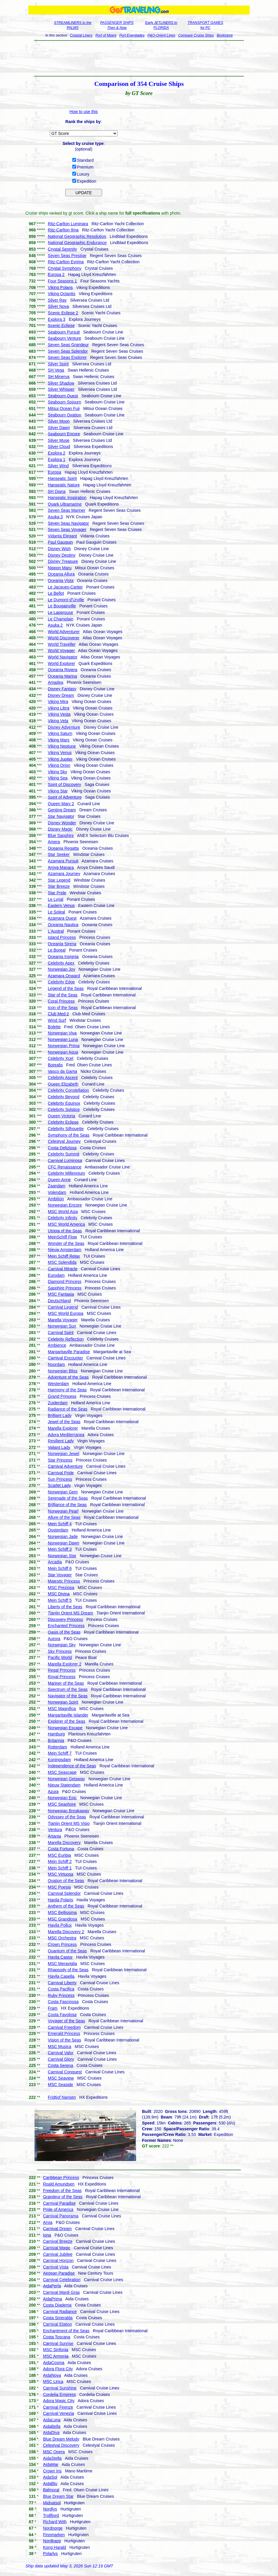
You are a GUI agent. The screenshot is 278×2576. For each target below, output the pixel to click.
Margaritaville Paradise (69, 1351)
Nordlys (50, 2509)
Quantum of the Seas (67, 1951)
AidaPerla (52, 2286)
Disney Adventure (64, 727)
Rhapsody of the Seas (68, 1969)
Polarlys (50, 2553)
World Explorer (61, 663)
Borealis (55, 1065)
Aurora (54, 1638)
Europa (54, 472)
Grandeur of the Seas (63, 2196)
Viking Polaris (60, 287)
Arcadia (55, 1562)
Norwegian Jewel (63, 1453)
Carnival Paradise (59, 2203)
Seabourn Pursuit (64, 332)
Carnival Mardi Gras (61, 2292)
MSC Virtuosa (60, 1874)
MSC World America (66, 1224)
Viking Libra (58, 708)
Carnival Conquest (65, 2072)
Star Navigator (61, 816)
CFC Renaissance (64, 1167)
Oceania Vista (60, 580)
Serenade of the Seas (68, 1498)
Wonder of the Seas (66, 1243)
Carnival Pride (61, 1472)
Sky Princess (60, 1651)
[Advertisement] (139, 58)
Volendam (57, 1192)
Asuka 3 (55, 516)
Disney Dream (61, 695)
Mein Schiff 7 (60, 1753)
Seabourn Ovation (64, 415)
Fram (53, 2008)
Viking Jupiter (60, 759)
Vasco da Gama (62, 1071)
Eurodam (56, 1275)
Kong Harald (54, 2547)
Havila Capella (61, 1976)
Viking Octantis (61, 293)
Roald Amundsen (59, 2184)
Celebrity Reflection (66, 1339)
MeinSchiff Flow (62, 1237)
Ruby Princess (61, 1995)
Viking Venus (60, 752)
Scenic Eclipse (61, 325)
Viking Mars (58, 740)
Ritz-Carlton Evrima (66, 261)
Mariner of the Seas (66, 1683)
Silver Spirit (58, 364)
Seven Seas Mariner (66, 510)
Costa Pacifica (61, 1989)
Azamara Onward (64, 975)
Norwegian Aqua (63, 1052)
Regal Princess (62, 1670)
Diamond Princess (64, 1281)
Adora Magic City (59, 2400)
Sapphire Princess (64, 1288)
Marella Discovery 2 (66, 1931)
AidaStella (52, 2458)
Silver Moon (59, 421)
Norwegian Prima (63, 1045)
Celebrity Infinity (62, 1217)
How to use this (84, 111)
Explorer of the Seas (66, 1721)
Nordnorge (53, 2528)
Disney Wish (59, 548)
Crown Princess (62, 1944)
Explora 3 (56, 319)
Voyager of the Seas (66, 2020)
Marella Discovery (64, 1842)
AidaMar (50, 2464)
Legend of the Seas (66, 988)
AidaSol (50, 2477)
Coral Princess (61, 1001)
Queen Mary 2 (61, 803)
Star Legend (59, 880)
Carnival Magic (57, 2247)
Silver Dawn (59, 427)
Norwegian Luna (63, 1039)
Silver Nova (58, 306)
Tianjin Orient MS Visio (69, 1823)
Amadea (55, 682)
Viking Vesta (59, 714)
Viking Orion (59, 765)
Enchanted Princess (66, 1625)
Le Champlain (60, 619)
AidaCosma (53, 2362)
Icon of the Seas (63, 1007)
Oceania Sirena (62, 944)
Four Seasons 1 (62, 281)
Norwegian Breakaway (68, 1810)
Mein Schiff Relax (64, 1256)
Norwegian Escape (65, 1727)
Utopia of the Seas (65, 1230)
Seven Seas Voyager (67, 529)
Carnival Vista (55, 2267)
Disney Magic (60, 829)
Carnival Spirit (60, 1332)
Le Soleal (56, 912)
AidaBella (51, 2426)
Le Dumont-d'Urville (66, 599)
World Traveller (62, 644)
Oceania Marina (62, 676)
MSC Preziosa (61, 1587)
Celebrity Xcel (60, 1058)
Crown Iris (52, 2471)
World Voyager (61, 650)
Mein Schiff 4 (60, 1523)
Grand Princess (62, 1396)
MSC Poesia (59, 1887)
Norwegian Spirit (63, 1702)
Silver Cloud (59, 446)
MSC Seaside (60, 2084)
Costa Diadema (57, 2305)
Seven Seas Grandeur (68, 344)
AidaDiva (51, 2432)
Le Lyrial (55, 899)
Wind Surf (57, 1020)
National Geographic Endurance (77, 242)
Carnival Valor (60, 2052)
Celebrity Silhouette (66, 1128)
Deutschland (59, 1300)
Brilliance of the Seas (67, 1504)
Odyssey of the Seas (67, 1817)
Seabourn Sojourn (64, 402)
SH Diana (57, 491)
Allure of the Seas (64, 1517)
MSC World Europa (65, 1313)
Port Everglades (131, 35)
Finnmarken (54, 2534)
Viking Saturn (60, 733)
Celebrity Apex (61, 963)
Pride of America (58, 2209)
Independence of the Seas (72, 1765)
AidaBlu (50, 2483)
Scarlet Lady (59, 1485)
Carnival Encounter (65, 1358)
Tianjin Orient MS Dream (70, 1613)
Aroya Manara (61, 867)
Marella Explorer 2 (64, 1664)
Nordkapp (52, 2541)
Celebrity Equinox (64, 1103)
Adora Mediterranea (66, 1434)
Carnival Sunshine (60, 2388)
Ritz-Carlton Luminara (68, 223)
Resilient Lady (61, 1441)
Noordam (56, 1364)
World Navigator (62, 657)
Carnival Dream (57, 2228)
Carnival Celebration (62, 2279)
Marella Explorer (63, 1428)
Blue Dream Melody (61, 2439)
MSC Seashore (62, 1804)
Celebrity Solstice (64, 1109)
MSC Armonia (55, 2356)
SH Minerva (58, 376)
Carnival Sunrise (58, 2343)
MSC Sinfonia (55, 2349)
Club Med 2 (58, 1013)
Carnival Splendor (64, 1893)
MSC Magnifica (62, 1708)
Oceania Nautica (63, 924)
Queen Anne (59, 1179)
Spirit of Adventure (64, 797)
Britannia (56, 1740)
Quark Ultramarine (64, 504)
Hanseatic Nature (64, 485)
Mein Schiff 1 (60, 1868)
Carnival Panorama (61, 2216)
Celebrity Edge (61, 982)
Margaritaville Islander (68, 1715)
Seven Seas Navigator (68, 523)
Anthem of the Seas (66, 1906)
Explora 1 (56, 459)
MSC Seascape (62, 1772)
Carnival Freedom (64, 2027)
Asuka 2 (55, 625)
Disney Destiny (61, 555)
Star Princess (60, 1460)
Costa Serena (60, 2065)
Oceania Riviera (62, 669)
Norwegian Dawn (63, 1543)
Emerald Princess (64, 2033)
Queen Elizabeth (63, 1084)
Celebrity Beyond (63, 1096)
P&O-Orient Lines (161, 35)
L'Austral (56, 931)
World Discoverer (63, 637)
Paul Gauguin (60, 542)
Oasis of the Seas (64, 1632)
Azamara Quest (62, 918)
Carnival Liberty (62, 1982)
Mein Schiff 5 (60, 1600)
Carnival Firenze (58, 2407)
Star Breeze (59, 886)
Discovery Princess (65, 1619)
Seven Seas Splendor (68, 351)
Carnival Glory (61, 2059)
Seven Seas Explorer (67, 357)
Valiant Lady (59, 1447)
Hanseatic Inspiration (67, 497)
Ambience (57, 1345)
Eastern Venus (61, 905)
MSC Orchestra (62, 1938)
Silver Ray (57, 300)
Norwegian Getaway (66, 1778)
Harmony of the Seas (67, 1389)
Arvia (48, 2222)
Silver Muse (58, 440)
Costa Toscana (56, 2337)
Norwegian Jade (63, 1536)
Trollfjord (51, 2515)
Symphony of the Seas (68, 1135)
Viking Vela (58, 720)
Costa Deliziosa (62, 1147)
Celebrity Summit (63, 1154)
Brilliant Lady (59, 1415)
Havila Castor (60, 1957)
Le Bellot (56, 593)
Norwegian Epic (62, 1797)
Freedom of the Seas (62, 2190)
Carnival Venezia (58, 2413)
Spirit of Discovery (64, 784)
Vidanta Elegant (62, 536)
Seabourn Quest (63, 395)
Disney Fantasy (62, 689)
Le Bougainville (62, 606)
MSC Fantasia (61, 1294)
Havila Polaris (60, 1899)
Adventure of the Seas (68, 1377)
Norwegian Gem (63, 1492)
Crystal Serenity (62, 249)
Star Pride (57, 892)
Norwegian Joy (61, 969)
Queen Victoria (61, 1116)
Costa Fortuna (61, 1848)
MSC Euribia (59, 1855)
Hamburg (56, 1734)
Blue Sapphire (61, 835)
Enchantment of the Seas (66, 2330)
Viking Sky (57, 771)
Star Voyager (60, 1575)
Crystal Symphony (64, 268)
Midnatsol (52, 2502)
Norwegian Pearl (63, 1511)
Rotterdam (57, 1747)
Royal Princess (61, 1676)
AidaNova (52, 2375)
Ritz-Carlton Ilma (63, 230)
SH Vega (56, 370)
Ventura (55, 1829)
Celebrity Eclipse (63, 1122)
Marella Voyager (63, 1320)
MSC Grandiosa (62, 1919)
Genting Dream (62, 810)
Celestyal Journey (64, 1141)
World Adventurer (64, 631)
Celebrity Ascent (63, 1077)
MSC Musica (59, 2046)
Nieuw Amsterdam (64, 1249)
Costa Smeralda (58, 2317)
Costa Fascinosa (63, 2001)
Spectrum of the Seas (68, 1689)
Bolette (54, 1026)
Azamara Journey (64, 873)
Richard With (55, 2521)
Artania (54, 1836)
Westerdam (58, 1383)
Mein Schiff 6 (60, 1568)
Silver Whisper (61, 389)
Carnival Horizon (58, 2260)
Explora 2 (56, 453)
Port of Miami (106, 35)
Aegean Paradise (59, 2273)
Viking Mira (58, 701)
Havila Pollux (60, 1925)
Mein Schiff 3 (60, 1549)
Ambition (56, 1199)
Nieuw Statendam (64, 1785)
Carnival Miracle (62, 1268)
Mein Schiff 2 (60, 1861)
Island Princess (62, 937)
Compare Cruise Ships (196, 35)
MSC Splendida (62, 1262)
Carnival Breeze (58, 2241)
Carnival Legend (63, 1307)
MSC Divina (59, 1593)
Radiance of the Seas (67, 1409)
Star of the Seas (62, 995)
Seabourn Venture (64, 338)
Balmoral (51, 2489)
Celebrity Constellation (68, 1090)
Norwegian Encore (65, 1205)
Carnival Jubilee (58, 2254)
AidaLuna (51, 2420)
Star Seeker (59, 854)
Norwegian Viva (62, 1033)
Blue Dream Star (58, 2496)
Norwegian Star (62, 1555)
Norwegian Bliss (62, 1371)
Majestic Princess (64, 1581)
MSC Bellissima (62, 1912)
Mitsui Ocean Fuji (64, 408)
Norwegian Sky (62, 1644)
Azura (53, 1791)
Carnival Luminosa (65, 1160)
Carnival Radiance (60, 2311)
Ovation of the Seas (66, 1880)
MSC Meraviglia (62, 1963)
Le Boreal (57, 950)
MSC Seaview (61, 2078)
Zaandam (56, 1186)
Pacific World (60, 1657)
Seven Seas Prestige (67, 255)
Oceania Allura (61, 574)
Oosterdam (58, 1530)
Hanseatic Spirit (62, 478)
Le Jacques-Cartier (65, 587)
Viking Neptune (62, 746)
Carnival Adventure (65, 1466)
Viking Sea (58, 778)
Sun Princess (60, 1479)
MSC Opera (54, 2451)
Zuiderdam (58, 1402)
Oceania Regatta (63, 848)
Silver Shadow (61, 383)
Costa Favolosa (62, 2014)
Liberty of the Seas (65, 1606)
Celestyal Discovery (61, 2445)
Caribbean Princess (61, 2177)
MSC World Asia (63, 1211)
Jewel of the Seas (64, 1421)
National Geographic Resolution (77, 236)
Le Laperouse (60, 612)
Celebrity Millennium (66, 1173)
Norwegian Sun (62, 1326)
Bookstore (225, 35)
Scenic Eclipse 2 (63, 312)
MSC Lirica (53, 2381)
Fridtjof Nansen (62, 2097)
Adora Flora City (58, 2368)
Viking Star (58, 791)
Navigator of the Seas (68, 1696)
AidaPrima (52, 2299)
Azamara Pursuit (63, 861)
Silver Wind (58, 465)
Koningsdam (59, 1759)
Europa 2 (56, 274)
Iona (47, 2235)
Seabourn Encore (64, 433)
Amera (54, 841)
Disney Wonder (62, 822)
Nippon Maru (59, 567)
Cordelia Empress (59, 2394)
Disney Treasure (63, 561)
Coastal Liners (81, 35)
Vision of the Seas (64, 2040)
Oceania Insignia (63, 956)
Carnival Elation (57, 2324)
